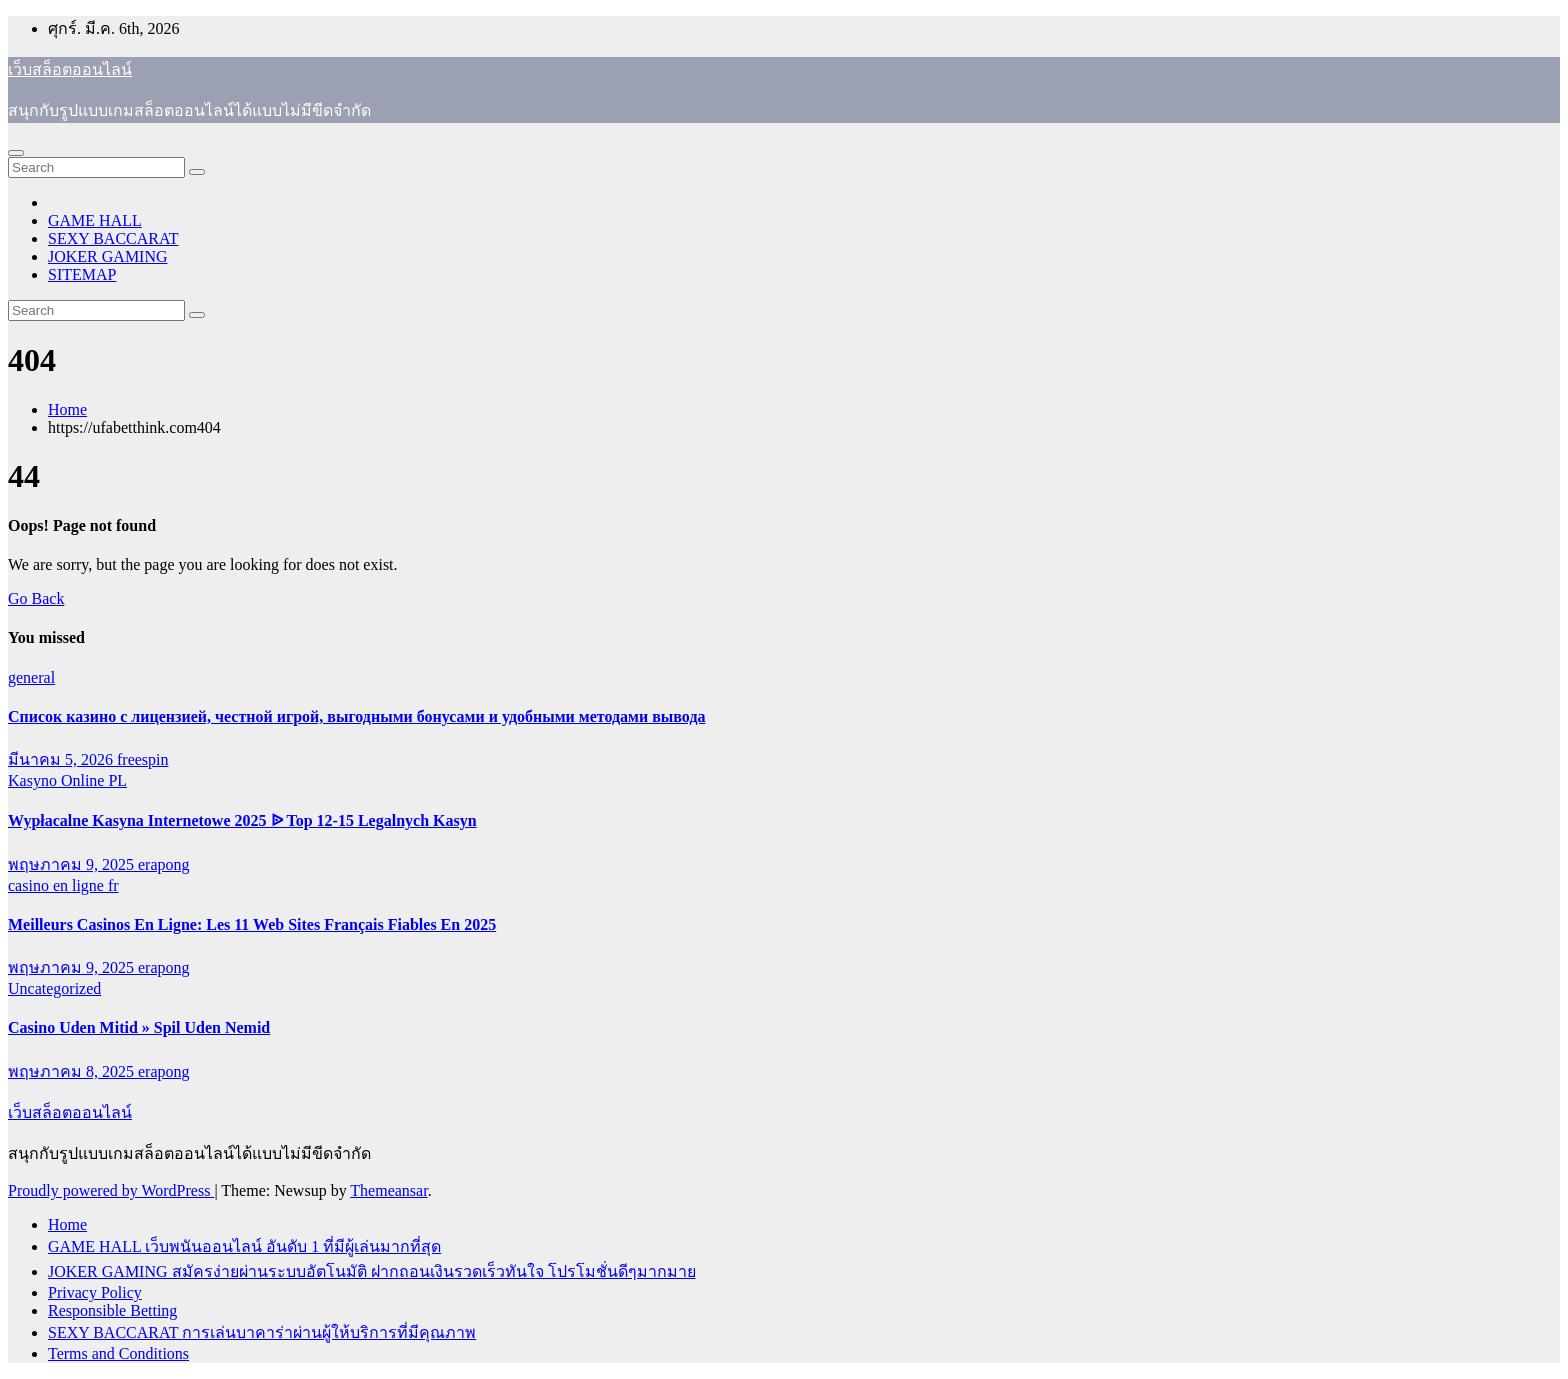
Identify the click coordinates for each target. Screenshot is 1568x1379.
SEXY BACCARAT (113, 238)
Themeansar (388, 1190)
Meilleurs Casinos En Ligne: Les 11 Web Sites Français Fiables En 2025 (252, 924)
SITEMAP (82, 274)
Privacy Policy (95, 1292)
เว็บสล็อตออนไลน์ (70, 69)
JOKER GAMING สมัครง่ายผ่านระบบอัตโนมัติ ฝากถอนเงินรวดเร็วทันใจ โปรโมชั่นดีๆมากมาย (372, 1271)
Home (67, 409)
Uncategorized (54, 988)
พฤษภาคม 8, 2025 (73, 1071)
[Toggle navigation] (16, 153)
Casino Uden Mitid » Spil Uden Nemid (139, 1027)
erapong (164, 864)
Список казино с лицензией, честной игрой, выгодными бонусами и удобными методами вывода (357, 716)
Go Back (36, 598)
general (31, 677)
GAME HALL (95, 220)
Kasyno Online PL (67, 780)
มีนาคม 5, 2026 (62, 759)
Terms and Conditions (118, 1353)
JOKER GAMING (108, 256)
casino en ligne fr (63, 885)
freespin (143, 759)
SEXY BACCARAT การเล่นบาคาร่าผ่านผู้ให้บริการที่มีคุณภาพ (262, 1332)
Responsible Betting (112, 1310)
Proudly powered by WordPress (111, 1190)
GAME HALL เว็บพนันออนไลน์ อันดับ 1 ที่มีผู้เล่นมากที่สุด (244, 1246)
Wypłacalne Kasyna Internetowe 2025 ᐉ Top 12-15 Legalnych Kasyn (242, 820)
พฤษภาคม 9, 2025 (73, 864)
